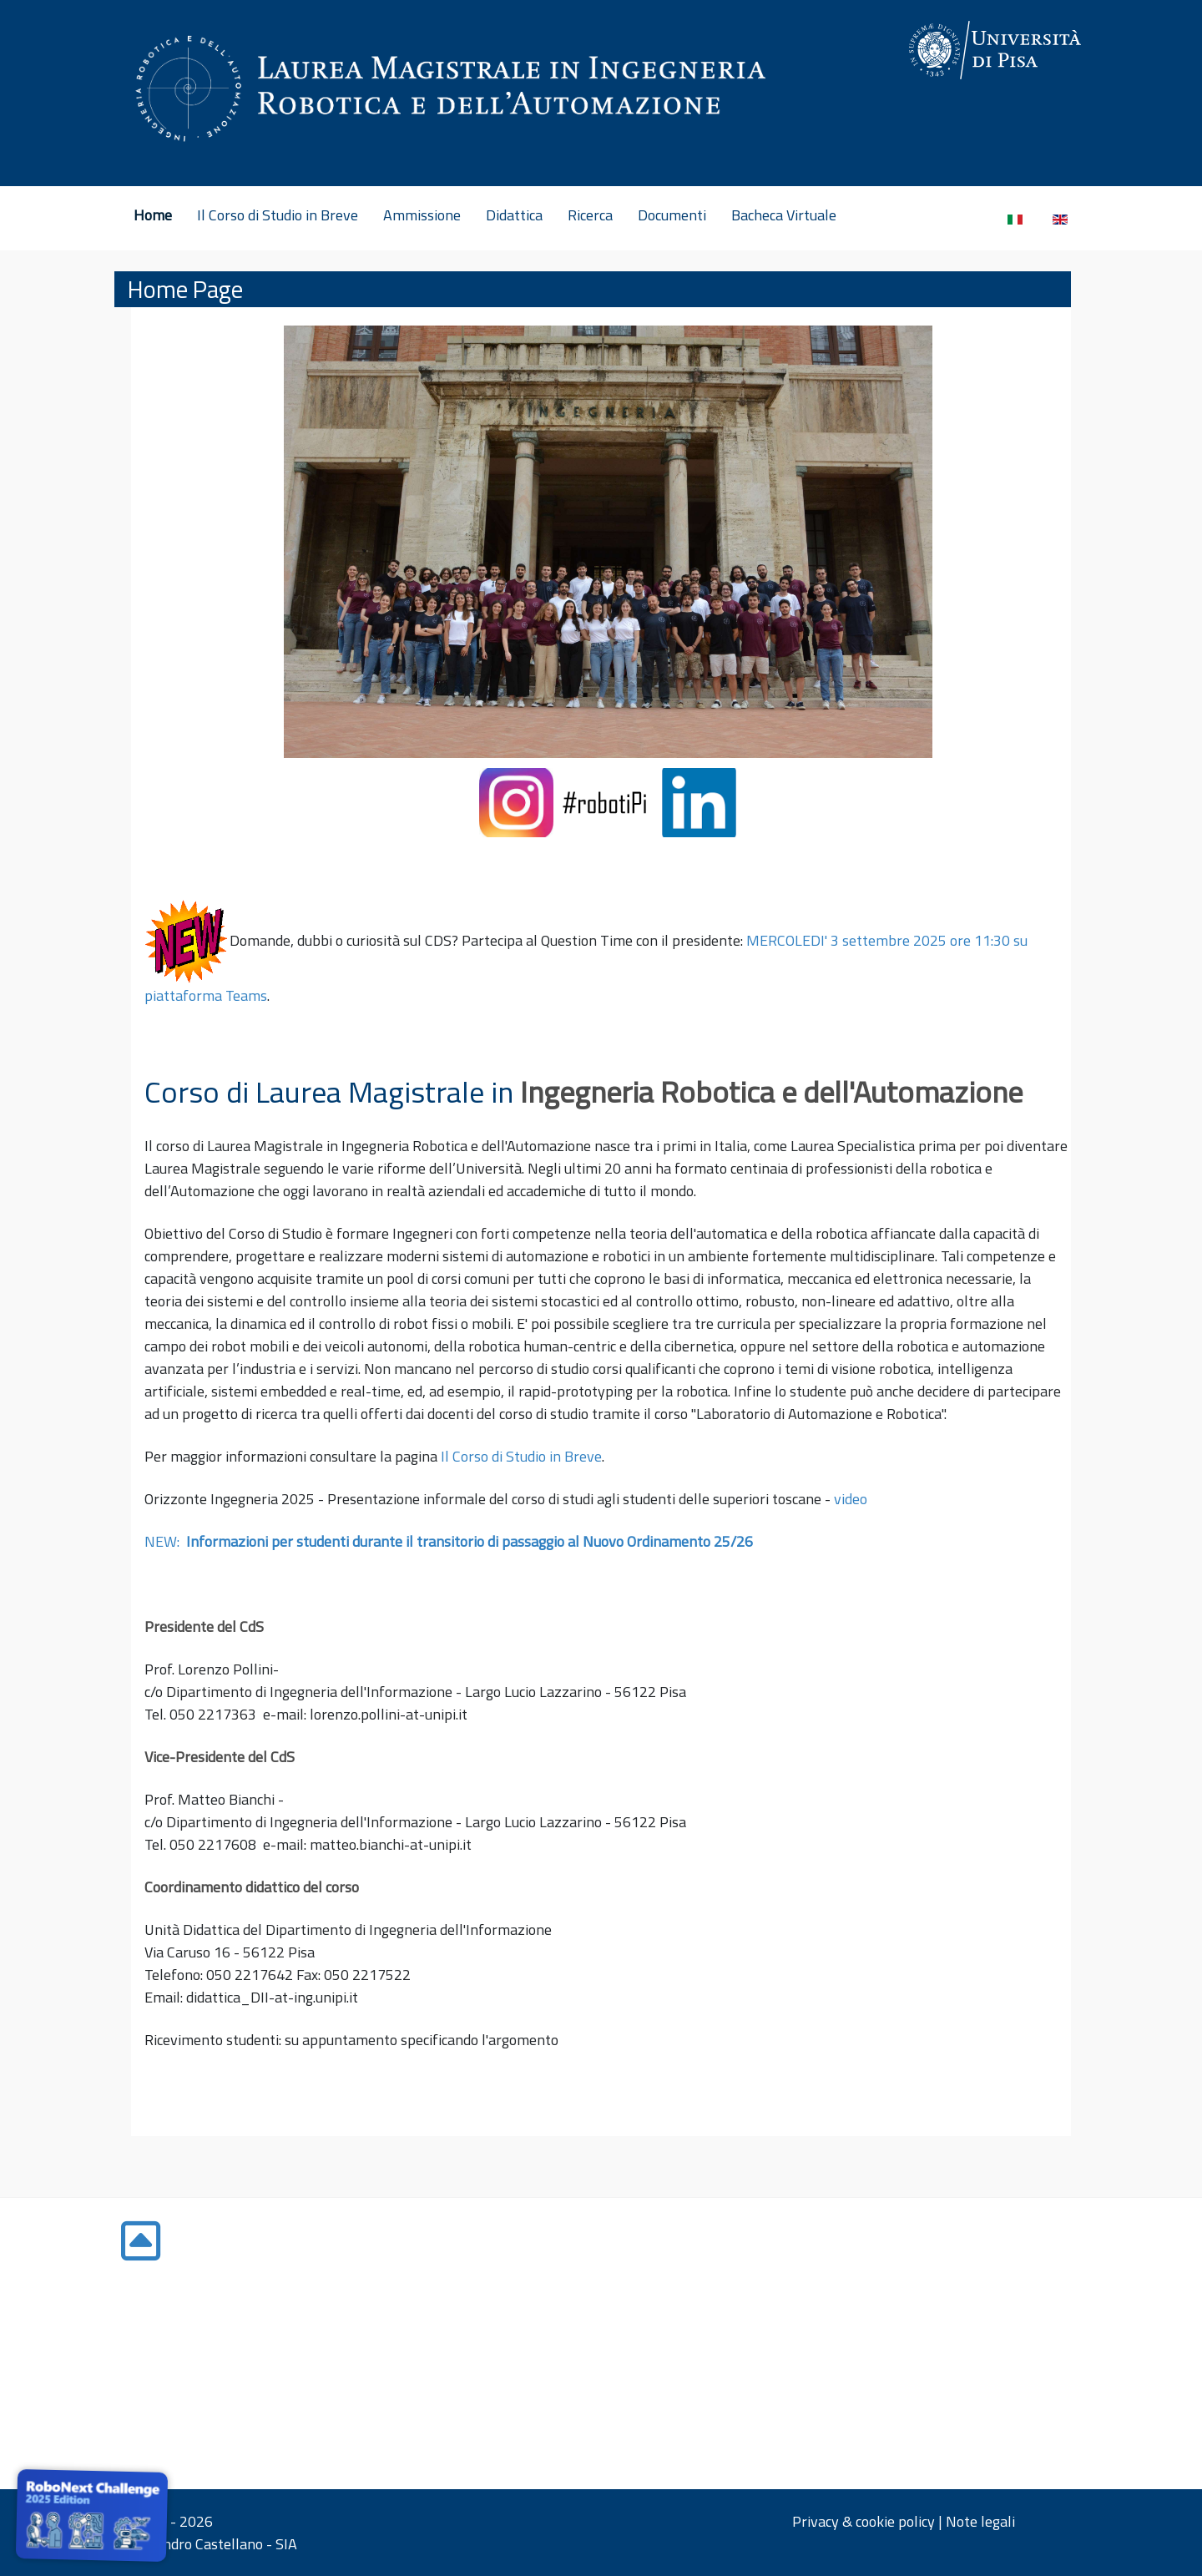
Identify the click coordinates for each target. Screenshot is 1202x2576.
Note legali (980, 2521)
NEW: (165, 1541)
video (852, 1499)
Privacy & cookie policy (863, 2521)
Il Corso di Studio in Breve (521, 1456)
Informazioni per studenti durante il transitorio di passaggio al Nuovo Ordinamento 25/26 (469, 1541)
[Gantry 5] (951, 50)
